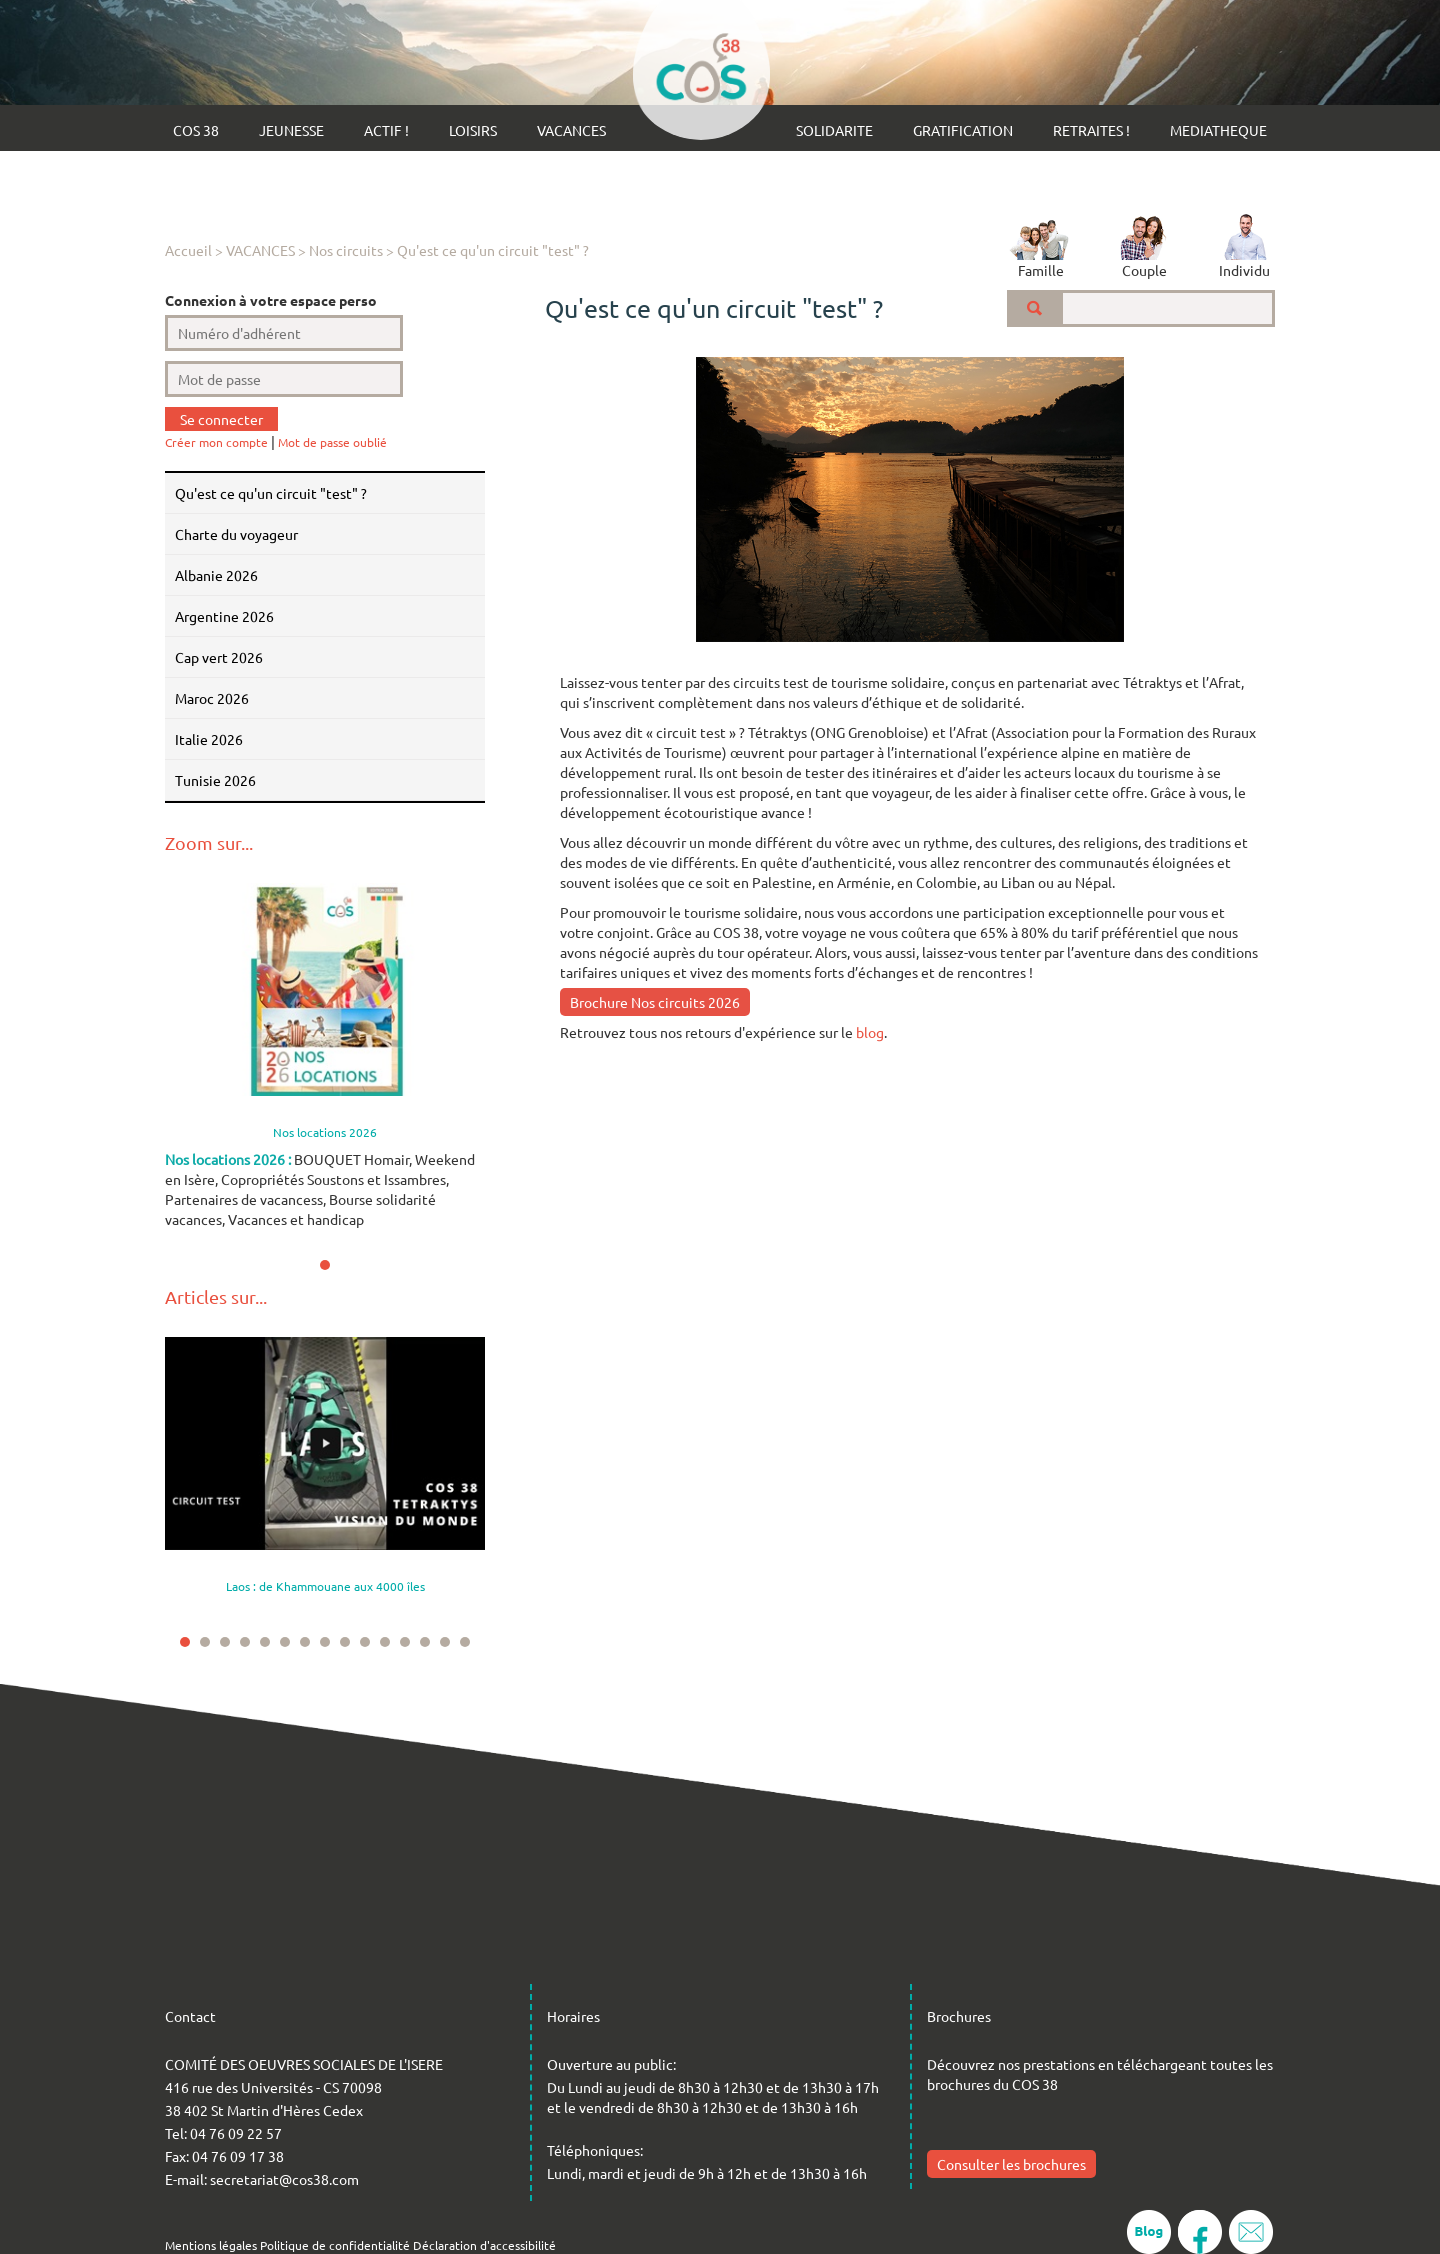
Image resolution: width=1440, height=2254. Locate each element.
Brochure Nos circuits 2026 (655, 1002)
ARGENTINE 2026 (224, 616)
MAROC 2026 (212, 698)
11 (385, 1642)
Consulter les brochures (1011, 2164)
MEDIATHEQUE (1218, 130)
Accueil (188, 250)
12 (405, 1642)
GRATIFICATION (963, 130)
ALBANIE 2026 (216, 575)
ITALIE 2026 (209, 739)
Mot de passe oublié (332, 442)
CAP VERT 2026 (219, 657)
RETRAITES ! (1091, 130)
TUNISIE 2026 (215, 780)
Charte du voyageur (236, 534)
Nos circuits (346, 250)
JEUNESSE (291, 130)
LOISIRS (473, 130)
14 (445, 1642)
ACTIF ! (386, 130)
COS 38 (196, 130)
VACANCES (571, 130)
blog (870, 1032)
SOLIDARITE (834, 130)
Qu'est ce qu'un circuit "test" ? (493, 250)
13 (425, 1642)
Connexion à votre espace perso (271, 300)
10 (365, 1642)
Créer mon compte (216, 442)
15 (465, 1642)
